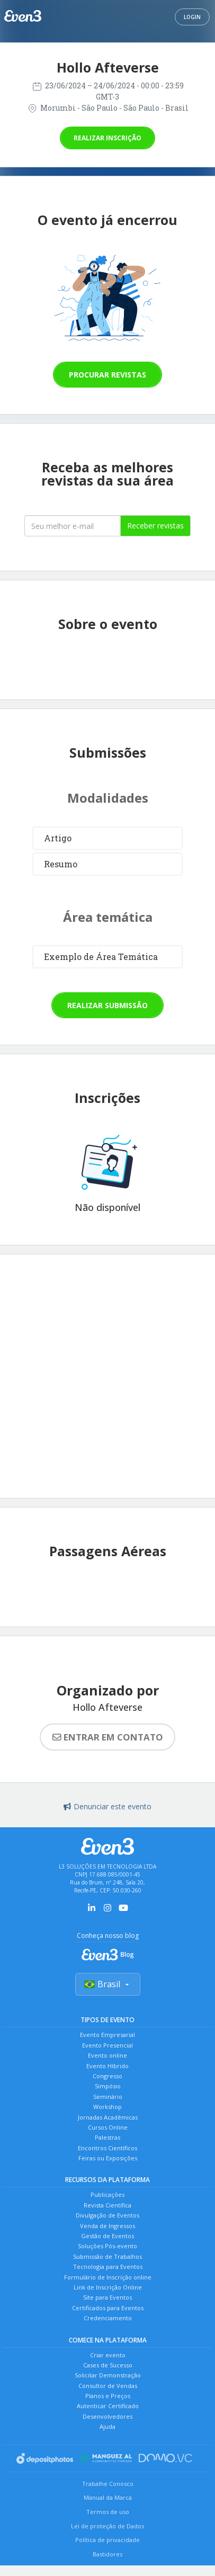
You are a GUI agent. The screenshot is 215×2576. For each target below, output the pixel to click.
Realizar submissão (107, 1005)
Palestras (107, 2137)
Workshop (107, 2107)
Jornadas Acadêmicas (108, 2117)
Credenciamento (108, 2318)
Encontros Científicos (107, 2148)
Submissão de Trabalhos (107, 2256)
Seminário (107, 2097)
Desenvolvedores (107, 2416)
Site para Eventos (107, 2297)
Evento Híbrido (107, 2066)
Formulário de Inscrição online (107, 2277)
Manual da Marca (108, 2497)
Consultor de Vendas (107, 2386)
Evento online (107, 2055)
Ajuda (107, 2426)
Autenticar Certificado (108, 2406)
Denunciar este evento (107, 1806)
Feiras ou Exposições (107, 2158)
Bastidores (107, 2554)
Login (192, 17)
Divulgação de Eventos (107, 2215)
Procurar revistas (107, 375)
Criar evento (108, 2355)
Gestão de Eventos (107, 2236)
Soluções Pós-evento (107, 2246)
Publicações (107, 2194)
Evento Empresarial (107, 2035)
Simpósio (108, 2086)
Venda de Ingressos (107, 2226)
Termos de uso (107, 2512)
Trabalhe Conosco (107, 2484)
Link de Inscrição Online (108, 2287)
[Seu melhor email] (72, 525)
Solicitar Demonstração (108, 2375)
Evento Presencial (107, 2045)
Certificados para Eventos (108, 2308)
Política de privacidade (107, 2540)
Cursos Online (108, 2127)
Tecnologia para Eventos (107, 2266)
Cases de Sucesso (107, 2365)
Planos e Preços (107, 2396)
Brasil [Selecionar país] (107, 1984)
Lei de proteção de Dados (107, 2526)
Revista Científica (107, 2205)
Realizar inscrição (107, 137)
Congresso (107, 2076)
